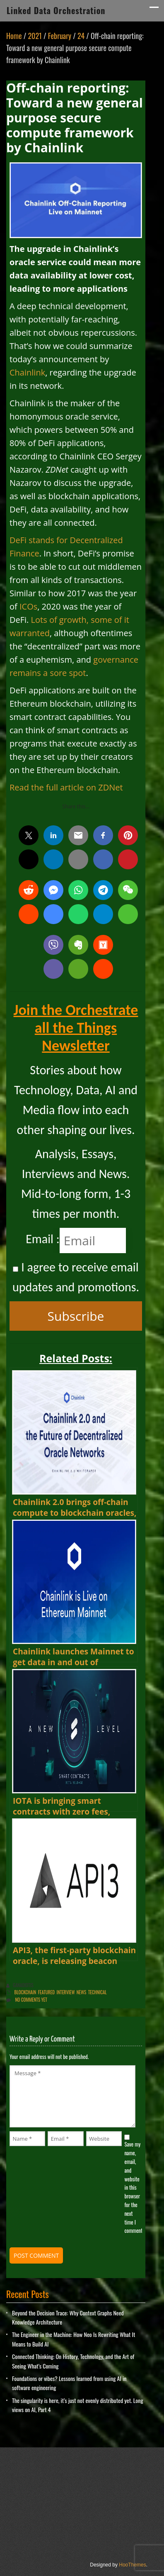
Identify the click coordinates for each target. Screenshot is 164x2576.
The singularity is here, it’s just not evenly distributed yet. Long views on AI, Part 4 (77, 2405)
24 (80, 35)
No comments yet (31, 1999)
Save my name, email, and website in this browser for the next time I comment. (133, 2187)
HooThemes (132, 2565)
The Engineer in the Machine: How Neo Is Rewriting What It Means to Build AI (73, 2339)
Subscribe (76, 1316)
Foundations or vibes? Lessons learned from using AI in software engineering (69, 2383)
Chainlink (27, 372)
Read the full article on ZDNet (66, 787)
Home (14, 35)
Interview (66, 1992)
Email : (43, 1239)
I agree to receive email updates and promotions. (75, 1277)
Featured (46, 1992)
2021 (34, 35)
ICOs (28, 606)
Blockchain (25, 1992)
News (82, 1992)
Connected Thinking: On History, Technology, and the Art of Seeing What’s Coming (73, 2361)
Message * (72, 2096)
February (59, 35)
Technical (97, 1992)
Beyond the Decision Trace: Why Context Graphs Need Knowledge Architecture (68, 2317)
